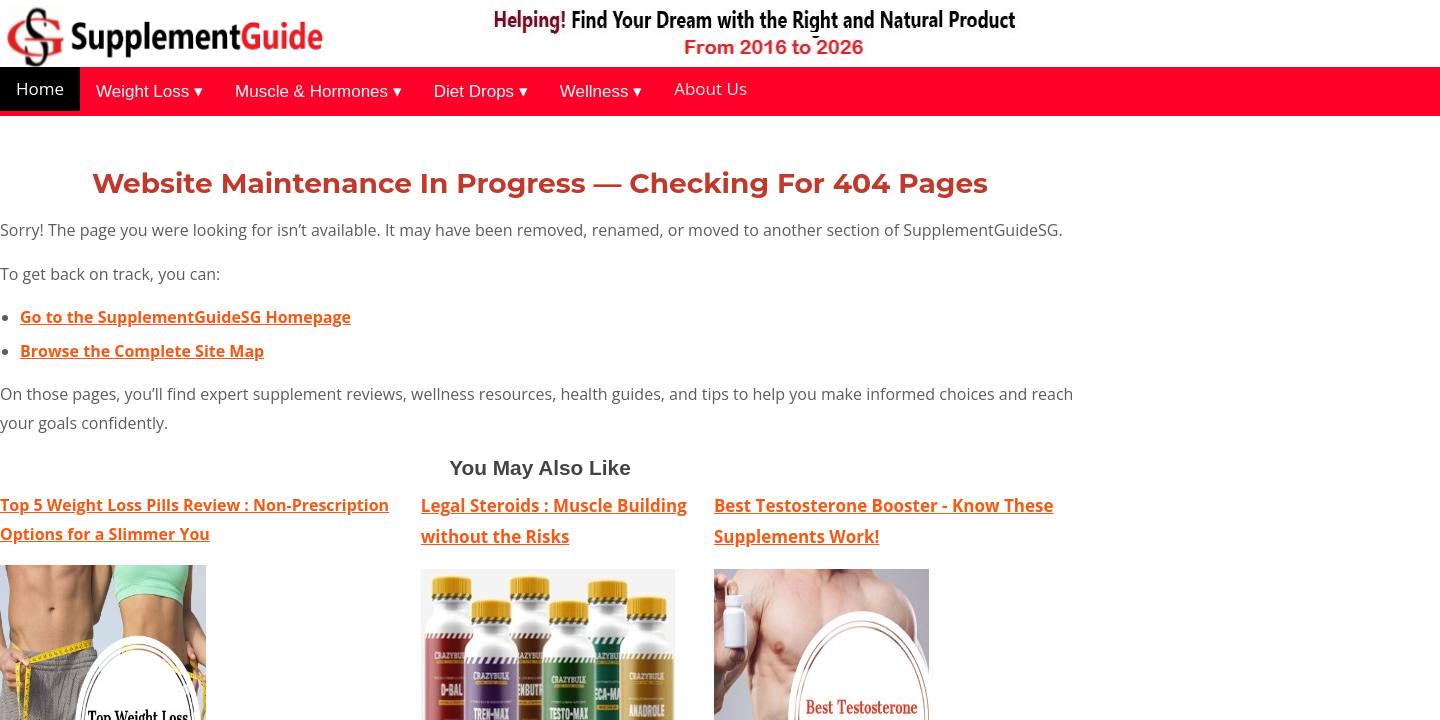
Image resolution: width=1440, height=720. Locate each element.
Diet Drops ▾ (481, 91)
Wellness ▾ (601, 91)
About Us (710, 88)
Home (40, 88)
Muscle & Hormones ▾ (318, 91)
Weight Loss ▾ (149, 91)
